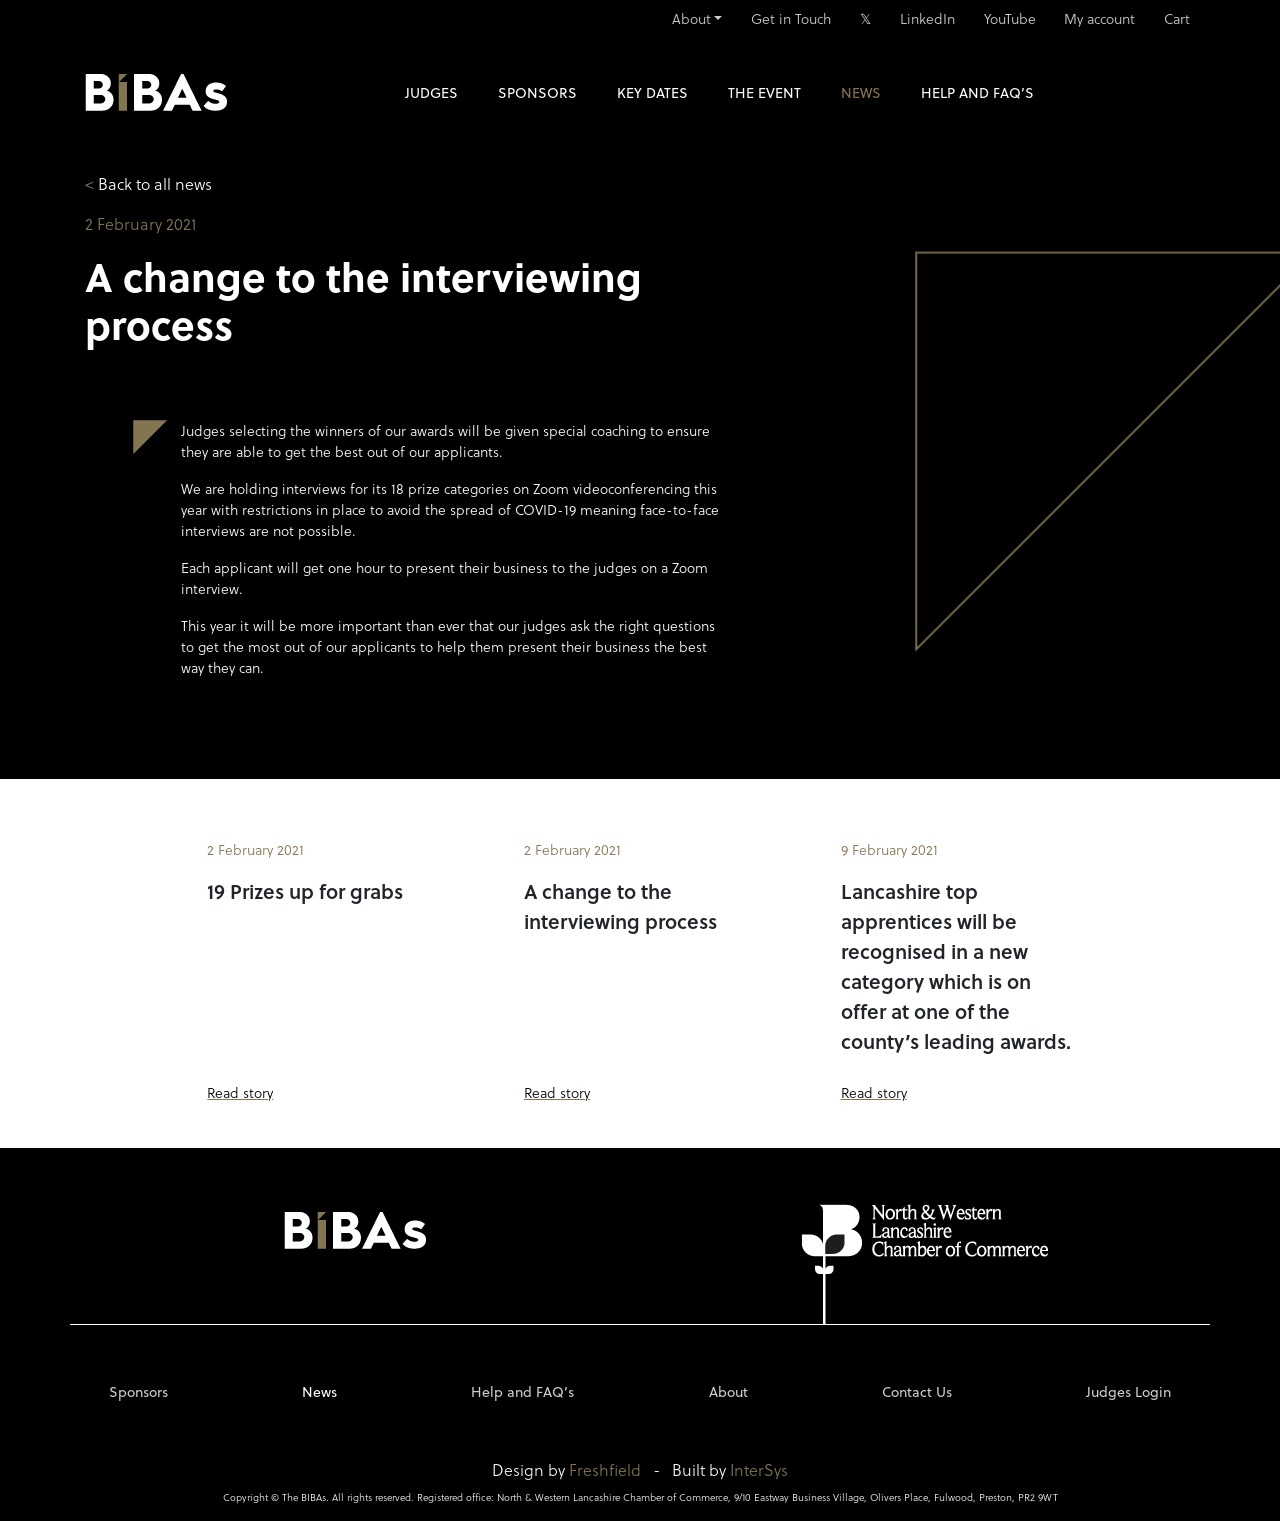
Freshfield (605, 1469)
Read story (240, 1092)
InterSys (759, 1469)
